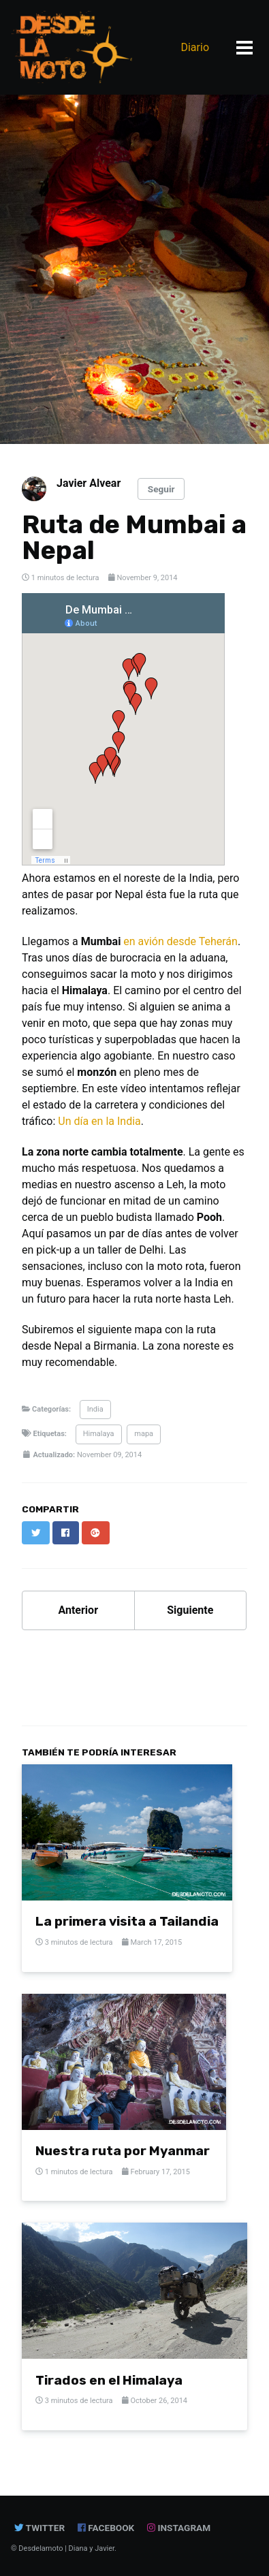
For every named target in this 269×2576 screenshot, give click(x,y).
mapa (143, 1433)
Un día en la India (99, 1121)
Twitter (39, 2527)
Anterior (78, 1610)
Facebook (106, 2527)
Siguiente (190, 1610)
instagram (179, 2527)
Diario (194, 47)
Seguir (161, 488)
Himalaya (98, 1433)
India (95, 1409)
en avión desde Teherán (180, 941)
